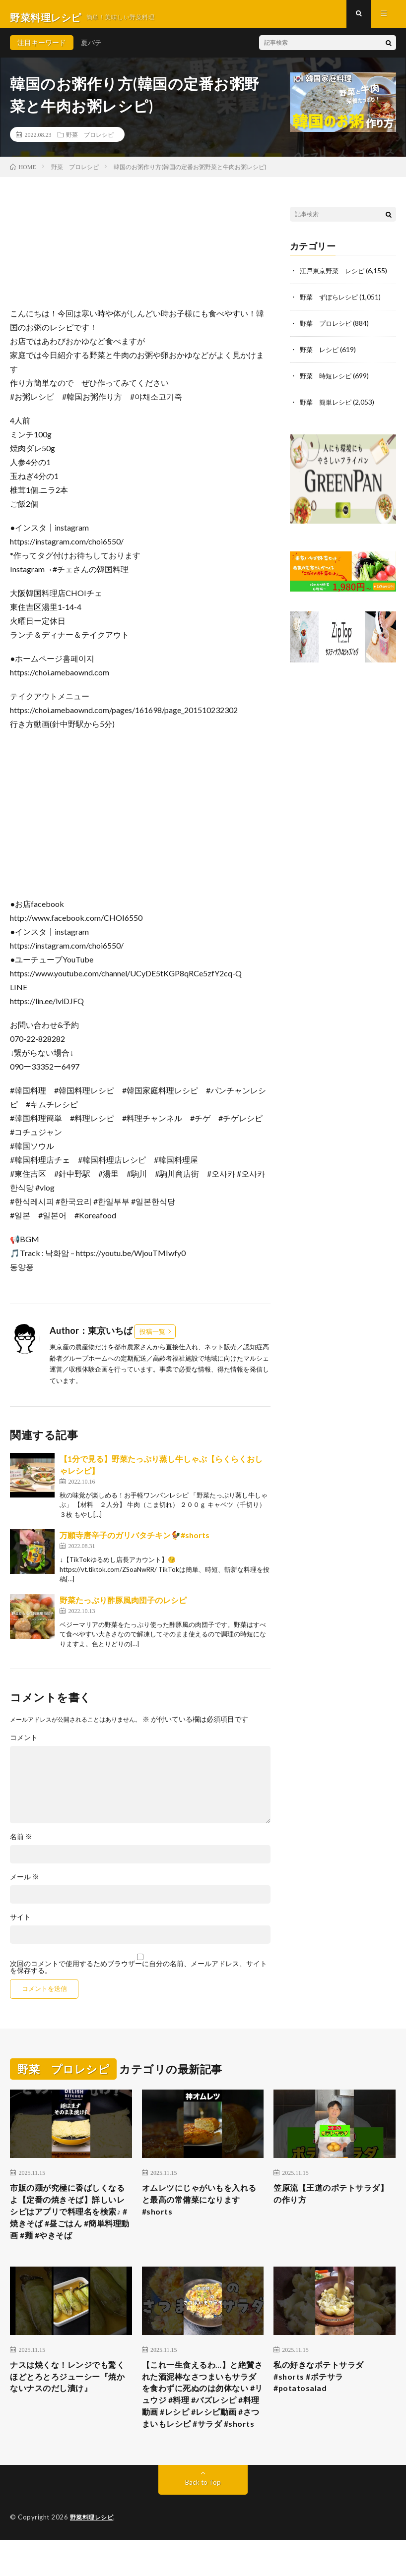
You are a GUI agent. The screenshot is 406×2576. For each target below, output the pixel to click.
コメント (24, 1744)
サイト (20, 1924)
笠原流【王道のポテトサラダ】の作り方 (328, 2202)
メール (24, 1884)
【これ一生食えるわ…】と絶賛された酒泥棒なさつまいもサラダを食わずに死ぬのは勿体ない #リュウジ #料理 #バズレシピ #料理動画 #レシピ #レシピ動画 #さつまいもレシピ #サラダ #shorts (202, 2419)
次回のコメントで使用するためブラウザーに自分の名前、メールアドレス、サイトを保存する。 (138, 1974)
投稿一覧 (152, 1338)
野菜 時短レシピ (327, 380)
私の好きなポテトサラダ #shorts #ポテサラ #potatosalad (324, 2393)
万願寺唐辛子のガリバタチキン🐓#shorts (134, 1542)
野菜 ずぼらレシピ (331, 303)
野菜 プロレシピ (90, 141)
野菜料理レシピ (93, 2554)
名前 (21, 1844)
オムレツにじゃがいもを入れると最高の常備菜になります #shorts (202, 2209)
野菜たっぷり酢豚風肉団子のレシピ (123, 1607)
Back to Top (203, 2519)
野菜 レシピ (320, 355)
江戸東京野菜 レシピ (334, 277)
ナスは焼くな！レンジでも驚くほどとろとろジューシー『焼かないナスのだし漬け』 (70, 2393)
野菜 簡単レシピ (327, 406)
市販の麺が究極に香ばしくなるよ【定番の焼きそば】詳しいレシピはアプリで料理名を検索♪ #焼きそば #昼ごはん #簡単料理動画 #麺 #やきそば (70, 2222)
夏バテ (91, 49)
